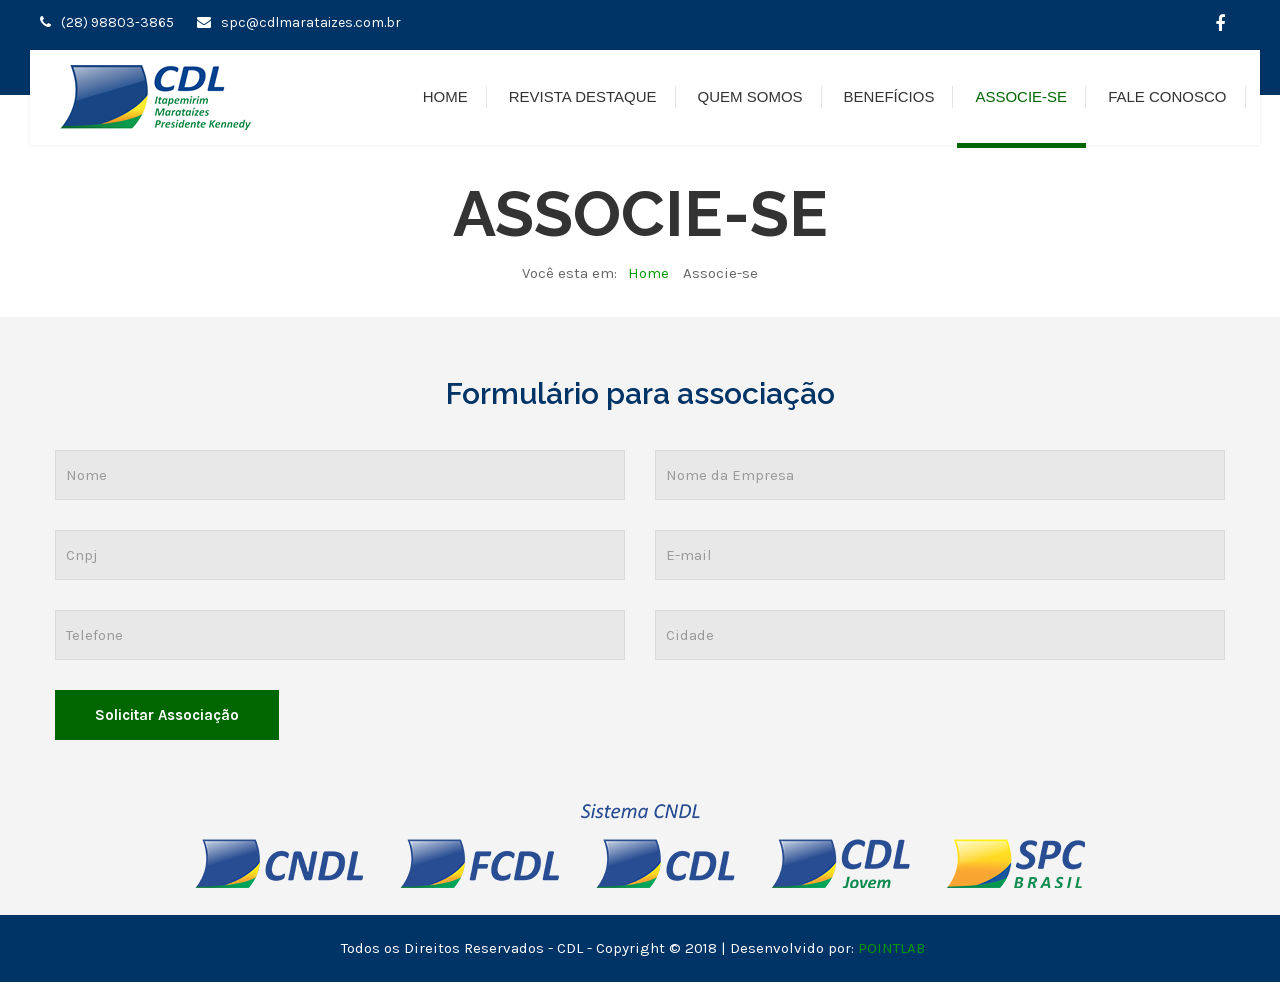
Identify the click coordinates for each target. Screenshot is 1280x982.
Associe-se (1021, 96)
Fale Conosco (1167, 96)
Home (445, 96)
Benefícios (889, 96)
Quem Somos (750, 96)
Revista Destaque (583, 96)
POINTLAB (891, 948)
